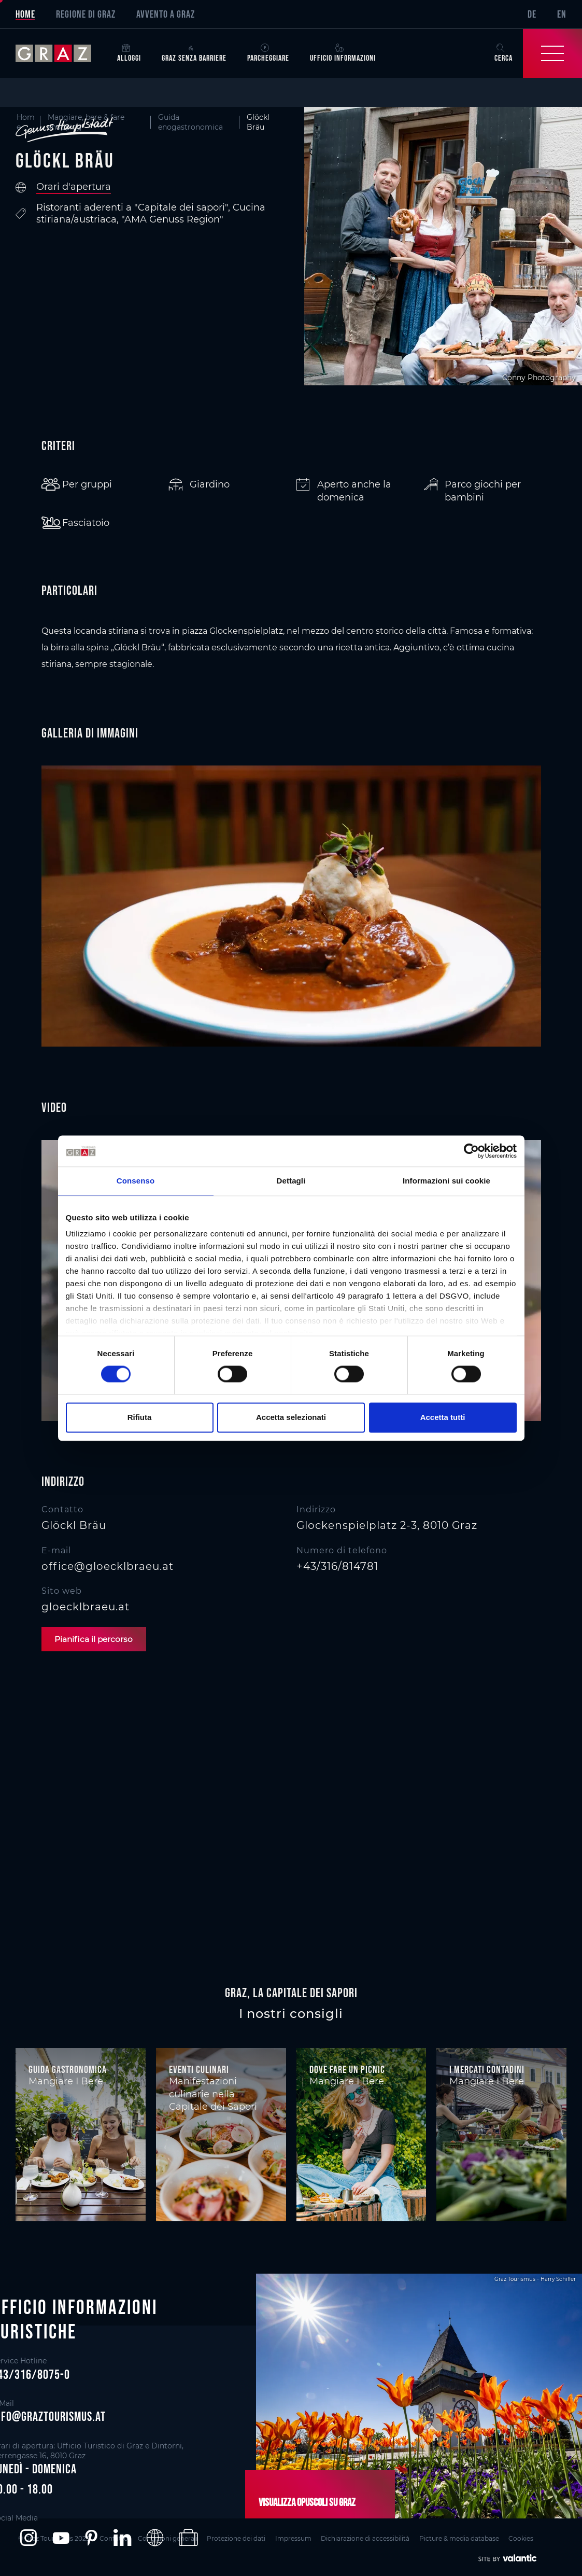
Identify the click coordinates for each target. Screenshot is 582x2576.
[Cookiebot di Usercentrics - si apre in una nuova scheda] (471, 1151)
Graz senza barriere (194, 53)
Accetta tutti (442, 1417)
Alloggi (129, 53)
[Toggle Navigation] (552, 53)
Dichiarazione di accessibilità (376, 2537)
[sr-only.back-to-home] (61, 53)
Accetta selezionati (291, 1417)
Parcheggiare (268, 53)
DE (532, 14)
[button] (28, 2538)
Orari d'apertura (73, 186)
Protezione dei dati (241, 2537)
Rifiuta (139, 1417)
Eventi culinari (199, 2070)
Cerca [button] (503, 53)
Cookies (538, 2537)
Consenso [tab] (135, 1180)
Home (25, 14)
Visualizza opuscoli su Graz (303, 2502)
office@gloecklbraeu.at (107, 1566)
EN (561, 14)
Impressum (301, 2537)
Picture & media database (473, 2537)
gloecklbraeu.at (85, 1606)
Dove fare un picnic (347, 2070)
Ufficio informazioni (343, 53)
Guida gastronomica (68, 2070)
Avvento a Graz (165, 14)
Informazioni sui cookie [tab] (446, 1180)
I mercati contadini (486, 2070)
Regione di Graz (86, 14)
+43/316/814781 (337, 1566)
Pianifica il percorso (97, 1639)
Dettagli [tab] (291, 1180)
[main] (291, 1031)
